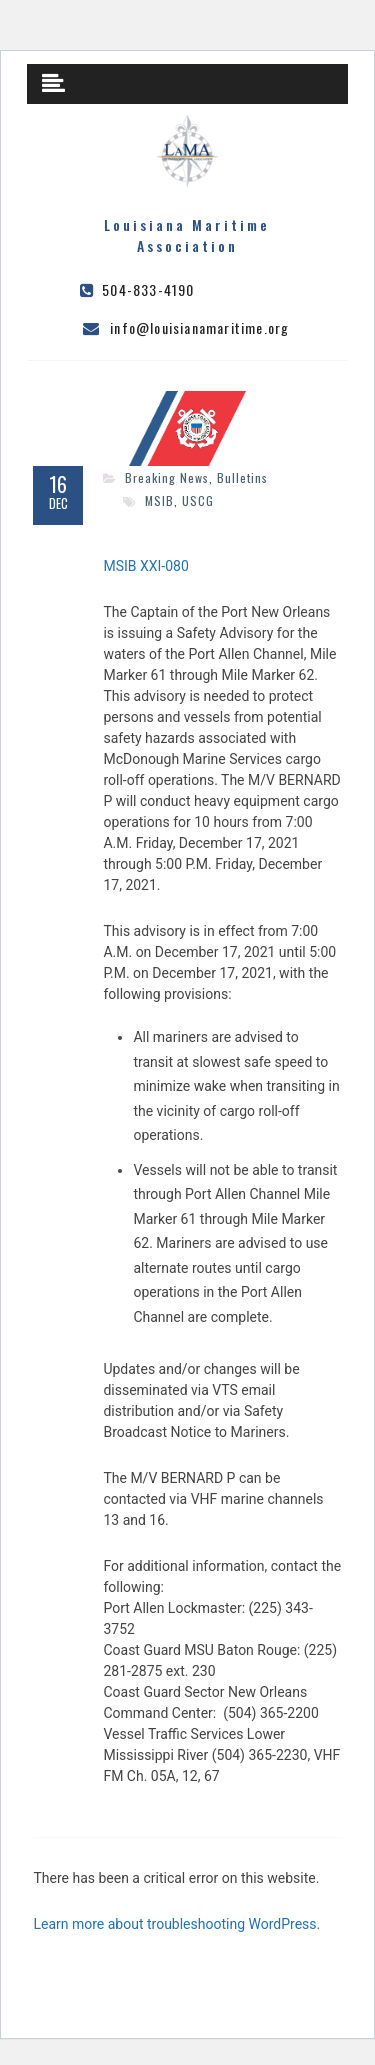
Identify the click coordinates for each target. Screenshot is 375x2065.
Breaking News (167, 477)
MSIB (159, 500)
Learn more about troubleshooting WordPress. (176, 1924)
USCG (198, 500)
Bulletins (242, 477)
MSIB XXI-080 (145, 566)
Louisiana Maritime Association (187, 235)
